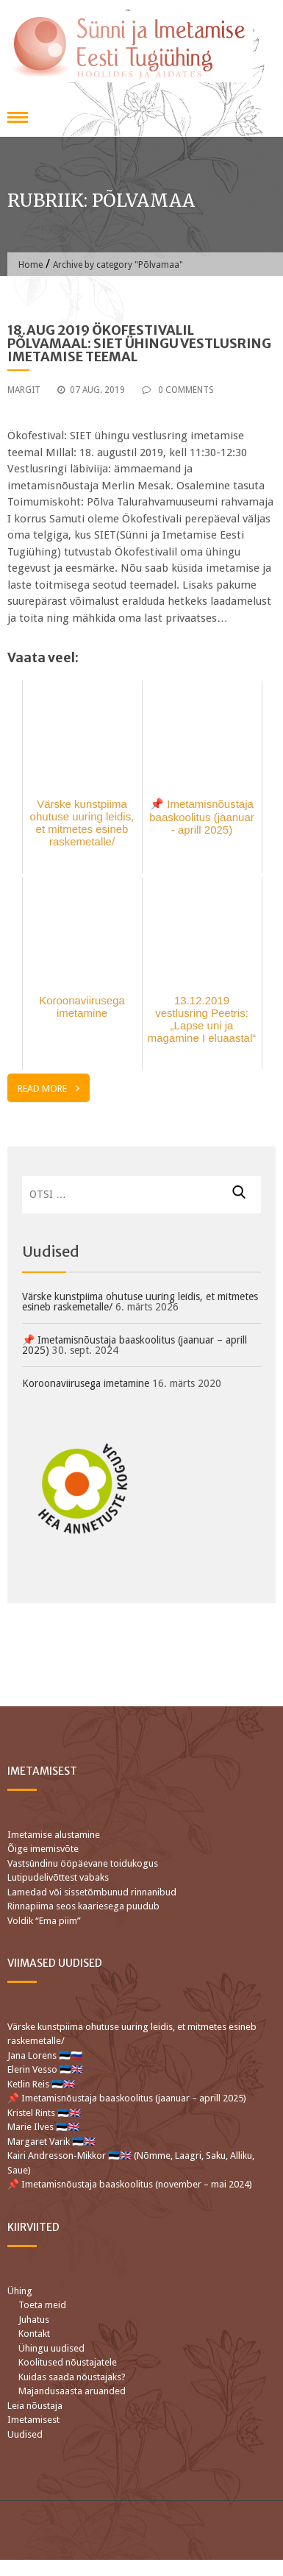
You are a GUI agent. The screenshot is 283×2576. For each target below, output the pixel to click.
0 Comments (178, 390)
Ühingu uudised (51, 2348)
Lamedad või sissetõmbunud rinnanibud (91, 1892)
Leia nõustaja (34, 2405)
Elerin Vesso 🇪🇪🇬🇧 (45, 2069)
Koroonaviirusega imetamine (85, 1383)
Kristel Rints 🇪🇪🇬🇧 (44, 2112)
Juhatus (33, 2319)
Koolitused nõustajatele (67, 2362)
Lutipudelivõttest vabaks (58, 1877)
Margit (23, 390)
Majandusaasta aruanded (72, 2390)
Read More (48, 1088)
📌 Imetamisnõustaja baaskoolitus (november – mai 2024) (129, 2184)
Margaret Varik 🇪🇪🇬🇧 (52, 2141)
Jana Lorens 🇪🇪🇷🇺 (44, 2055)
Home (30, 265)
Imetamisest (33, 2419)
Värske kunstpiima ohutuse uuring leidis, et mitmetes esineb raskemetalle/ (140, 1302)
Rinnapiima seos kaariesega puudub (83, 1906)
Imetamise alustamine (53, 1834)
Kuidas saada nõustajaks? (72, 2376)
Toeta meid (42, 2304)
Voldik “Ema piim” (44, 1920)
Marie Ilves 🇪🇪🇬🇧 (44, 2126)
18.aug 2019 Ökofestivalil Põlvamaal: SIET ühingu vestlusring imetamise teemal (139, 343)
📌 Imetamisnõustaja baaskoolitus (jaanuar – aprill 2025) (134, 1345)
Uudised (25, 2434)
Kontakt (34, 2333)
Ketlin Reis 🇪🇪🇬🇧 (41, 2084)
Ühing (19, 2290)
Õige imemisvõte (43, 1848)
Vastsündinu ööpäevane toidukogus (82, 1863)
